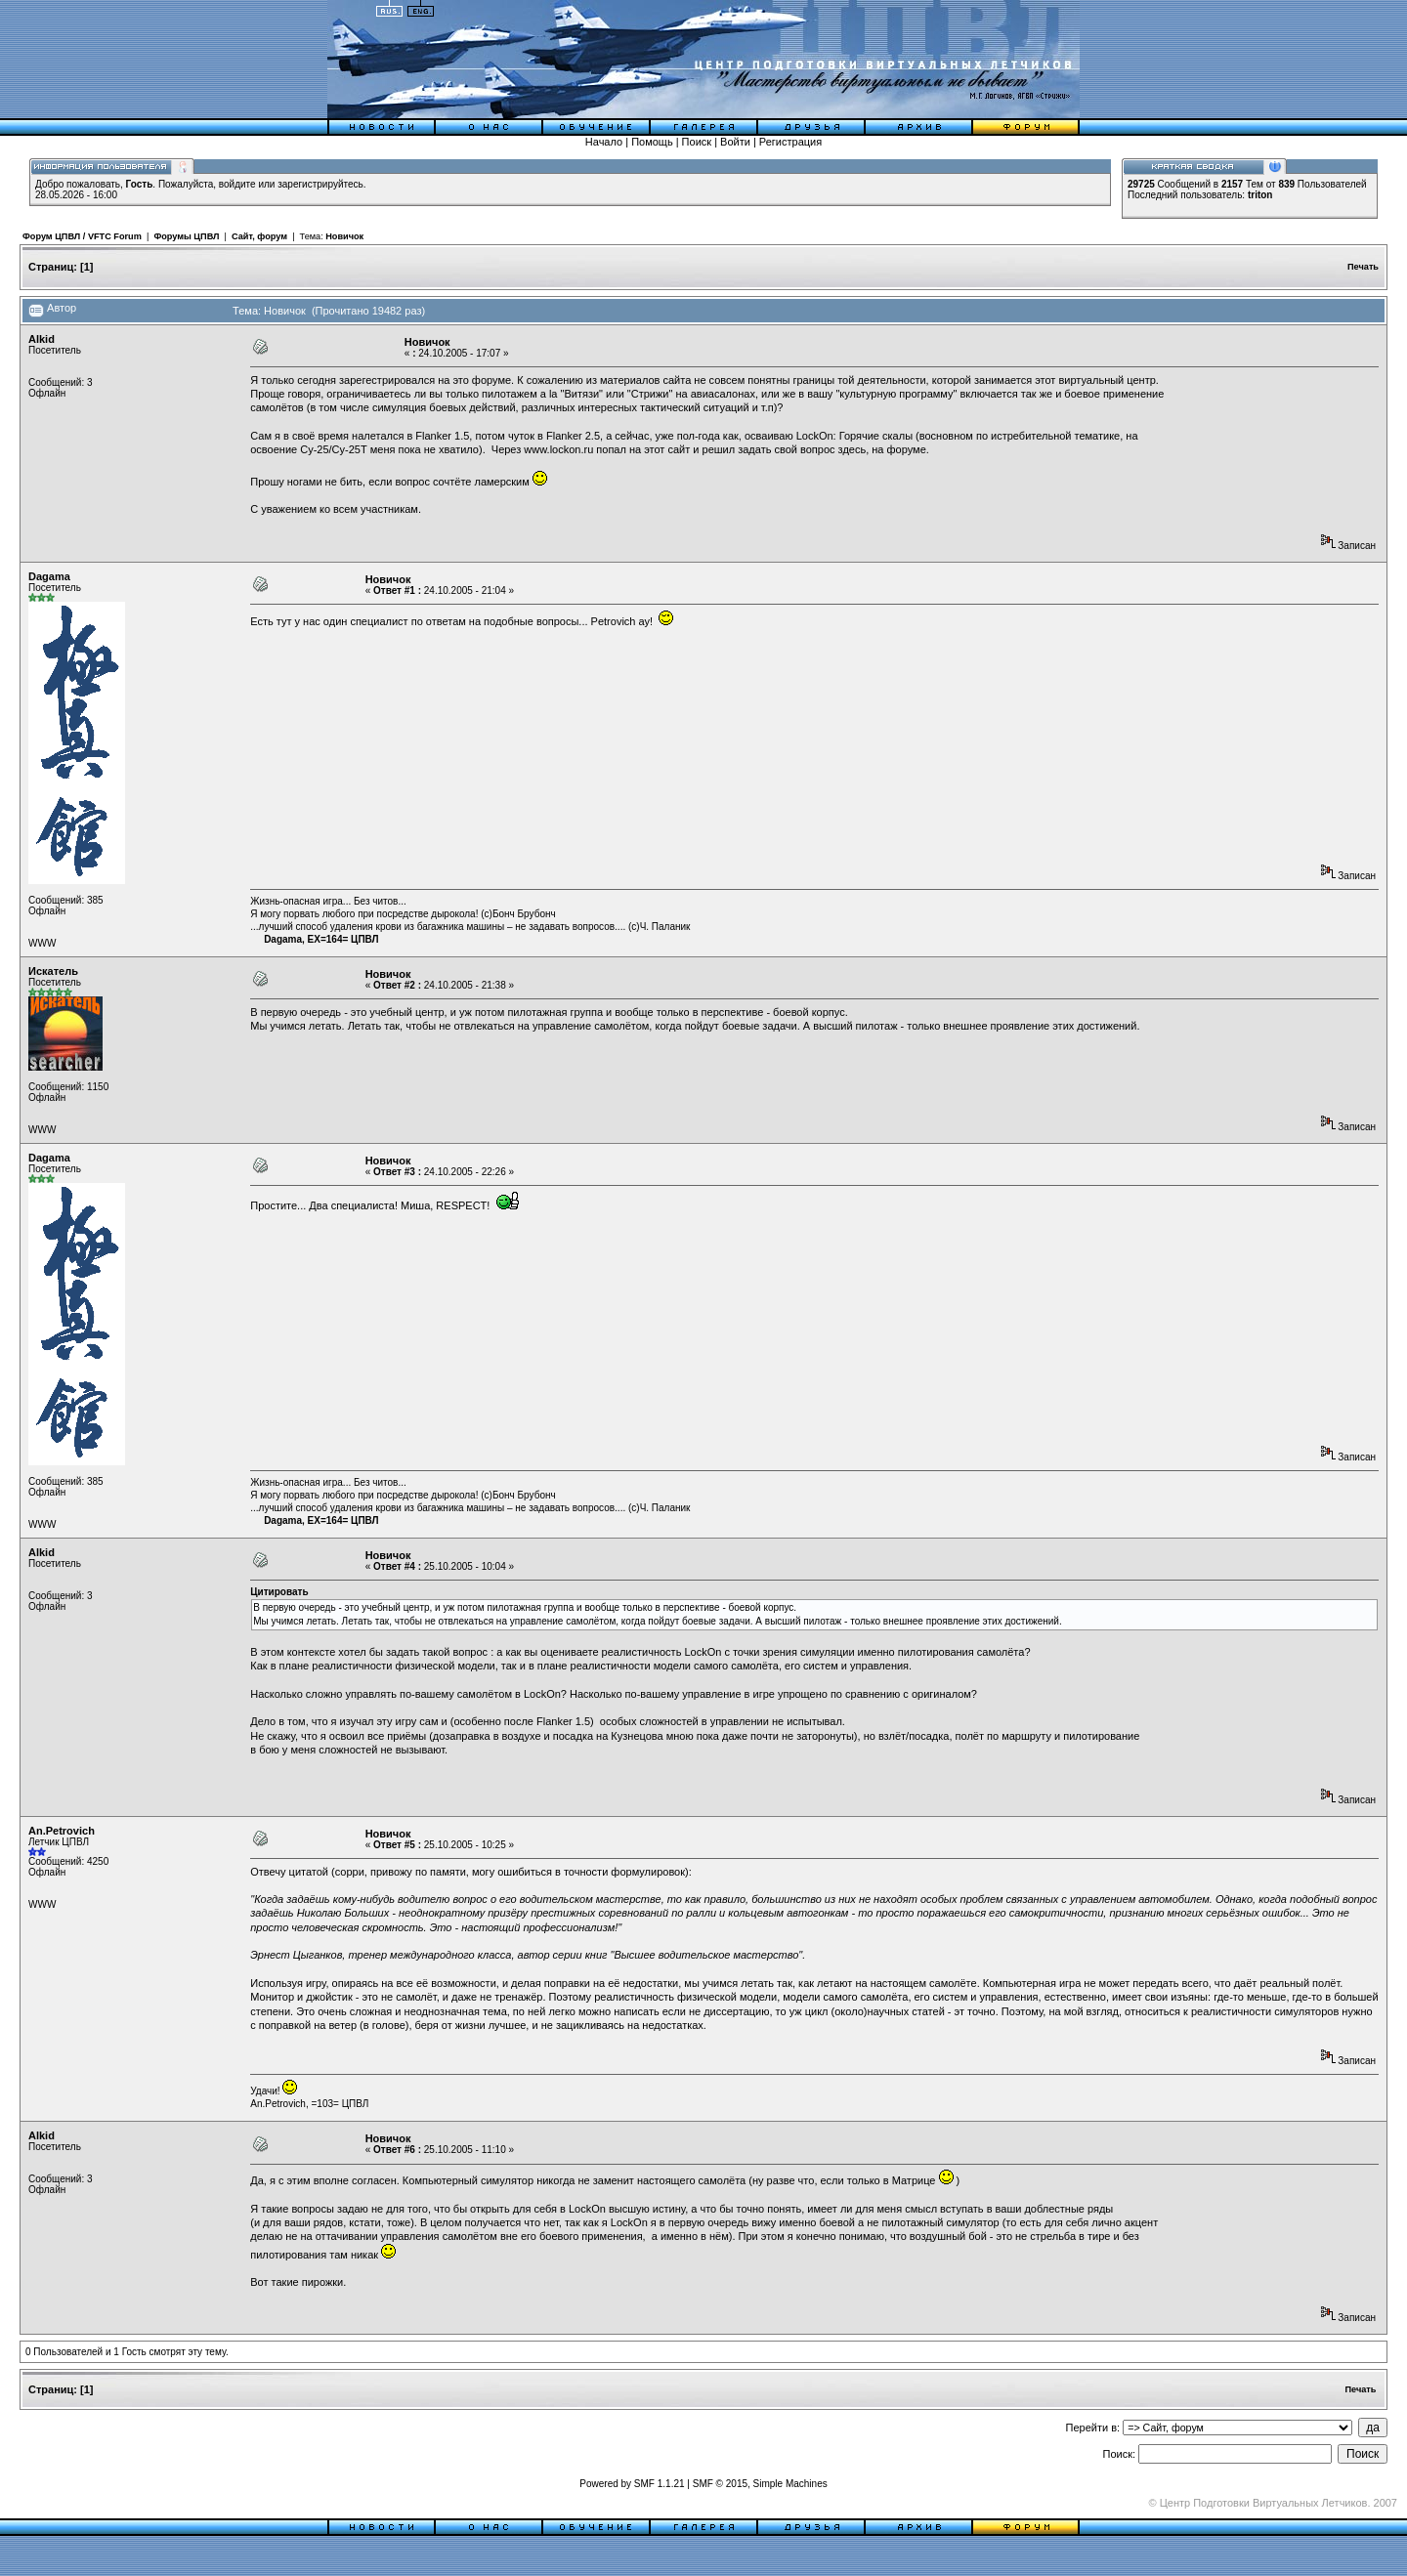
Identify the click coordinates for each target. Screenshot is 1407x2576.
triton (1260, 195)
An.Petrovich (61, 1831)
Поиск (696, 142)
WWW (42, 943)
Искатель (53, 971)
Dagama (49, 576)
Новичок (344, 236)
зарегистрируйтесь (320, 184)
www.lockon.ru (558, 449)
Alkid (41, 339)
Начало (603, 142)
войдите (237, 184)
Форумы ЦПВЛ (186, 236)
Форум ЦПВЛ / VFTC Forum (82, 236)
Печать (1363, 267)
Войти (735, 142)
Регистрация (790, 142)
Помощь (652, 142)
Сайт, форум (259, 236)
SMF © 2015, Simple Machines (760, 2483)
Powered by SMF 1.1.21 (631, 2483)
